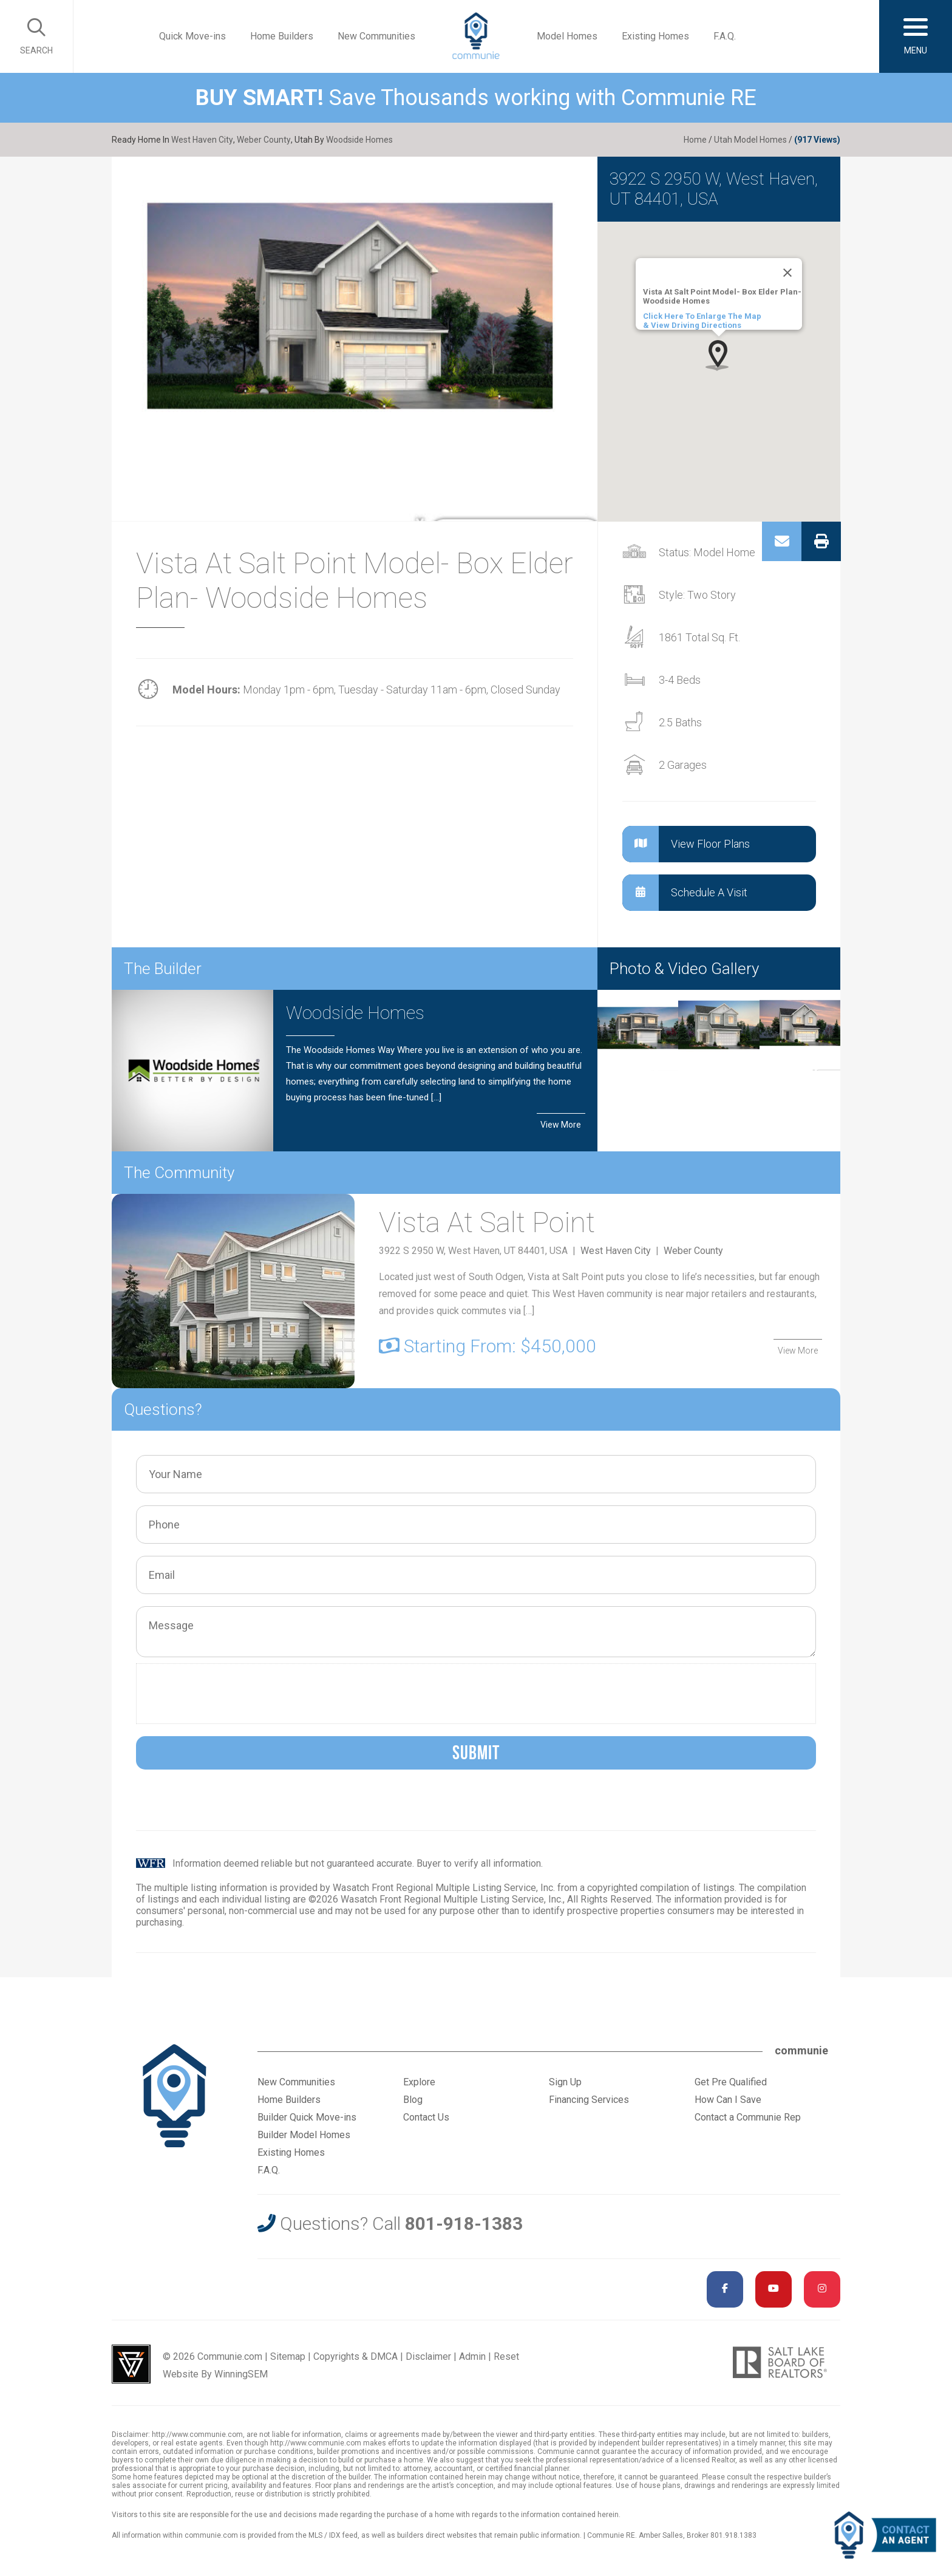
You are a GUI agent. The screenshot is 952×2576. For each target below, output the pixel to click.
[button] (718, 354)
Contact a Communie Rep (748, 2117)
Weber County (263, 140)
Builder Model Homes (303, 2135)
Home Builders (281, 36)
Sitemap (287, 2356)
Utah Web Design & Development (131, 2364)
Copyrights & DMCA (355, 2356)
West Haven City (202, 140)
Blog (413, 2099)
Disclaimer (428, 2356)
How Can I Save (728, 2099)
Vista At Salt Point (489, 1223)
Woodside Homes (358, 140)
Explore (419, 2082)
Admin (472, 2356)
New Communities (376, 36)
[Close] (787, 272)
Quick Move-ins (192, 36)
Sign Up (565, 2082)
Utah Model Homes (750, 140)
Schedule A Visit (684, 892)
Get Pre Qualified (731, 2082)
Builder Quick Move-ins (306, 2117)
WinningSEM (241, 2374)
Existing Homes (655, 36)
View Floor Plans (686, 844)
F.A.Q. (724, 36)
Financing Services (589, 2099)
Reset (506, 2356)
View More (560, 1124)
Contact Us (426, 2117)
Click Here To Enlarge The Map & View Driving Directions (702, 321)
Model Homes (567, 36)
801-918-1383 (464, 2223)
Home (695, 140)
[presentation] (235, 1693)
